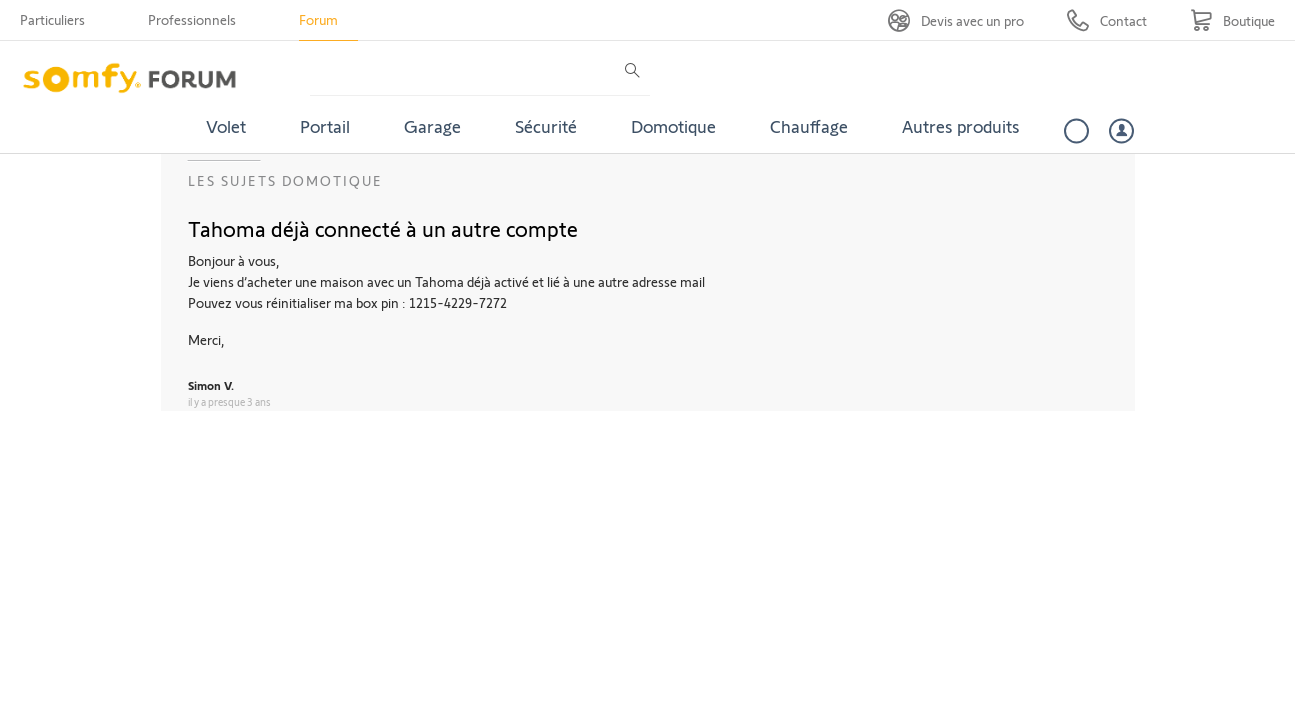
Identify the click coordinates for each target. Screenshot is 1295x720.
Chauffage (809, 126)
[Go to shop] (1232, 20)
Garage (432, 126)
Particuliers (52, 19)
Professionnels (192, 19)
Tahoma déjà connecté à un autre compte (383, 228)
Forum (318, 19)
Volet (226, 126)
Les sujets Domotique (285, 180)
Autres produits (961, 126)
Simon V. (211, 385)
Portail (325, 126)
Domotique (673, 126)
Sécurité (546, 126)
